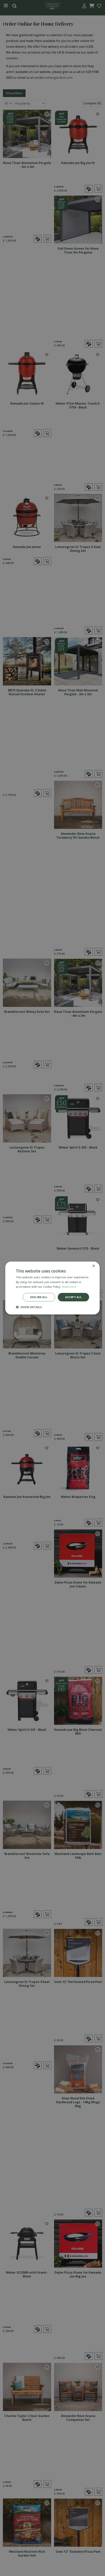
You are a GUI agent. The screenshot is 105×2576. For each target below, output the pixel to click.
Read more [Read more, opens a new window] (69, 1286)
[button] (29, 1307)
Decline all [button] (38, 1297)
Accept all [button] (73, 1297)
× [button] (93, 1265)
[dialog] (52, 1288)
